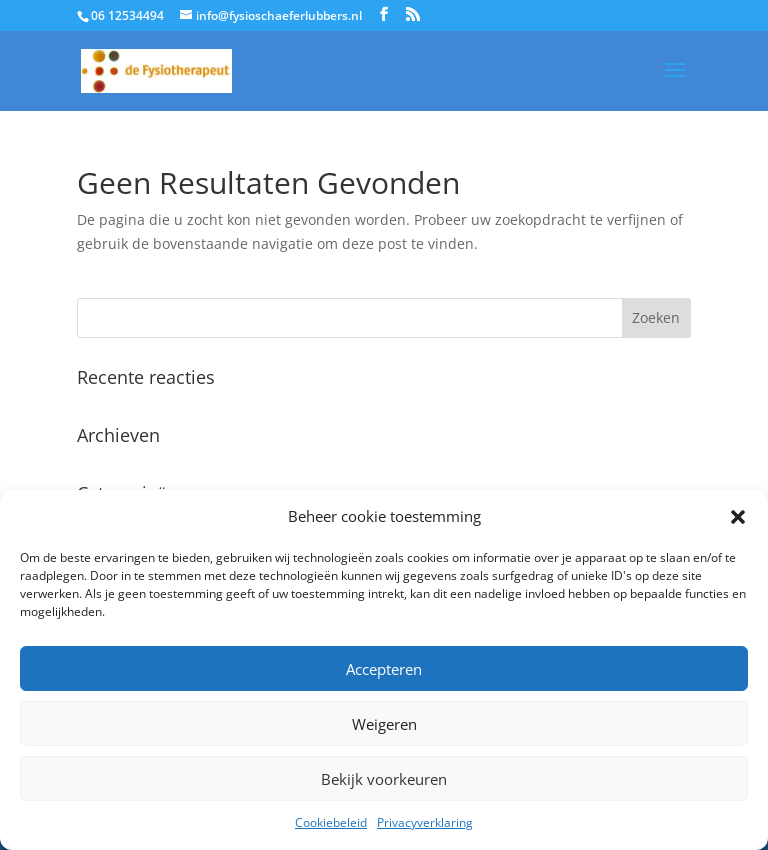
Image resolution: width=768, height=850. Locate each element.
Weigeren (384, 724)
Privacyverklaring (425, 822)
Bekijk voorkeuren (384, 779)
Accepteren (384, 669)
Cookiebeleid (331, 822)
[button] (738, 517)
